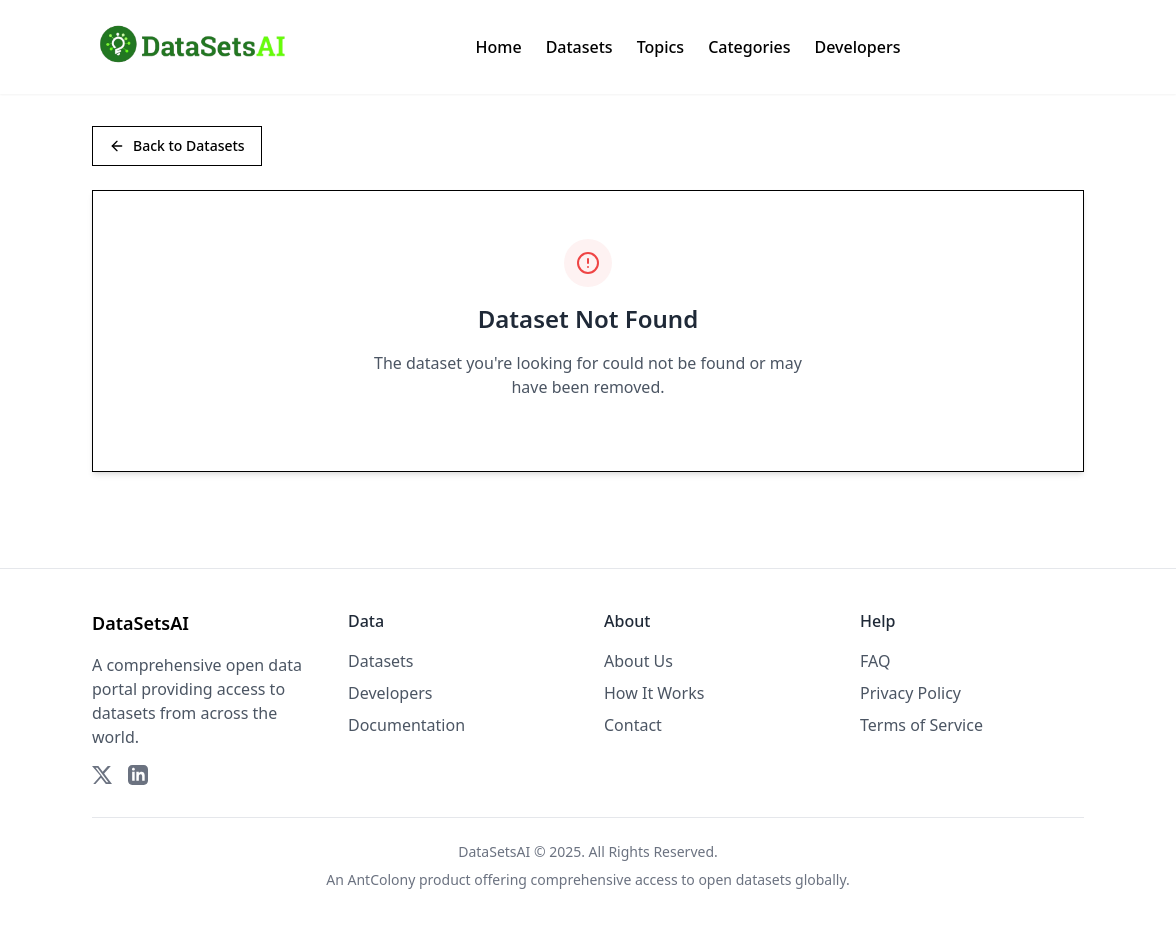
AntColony (382, 879)
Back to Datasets (177, 145)
